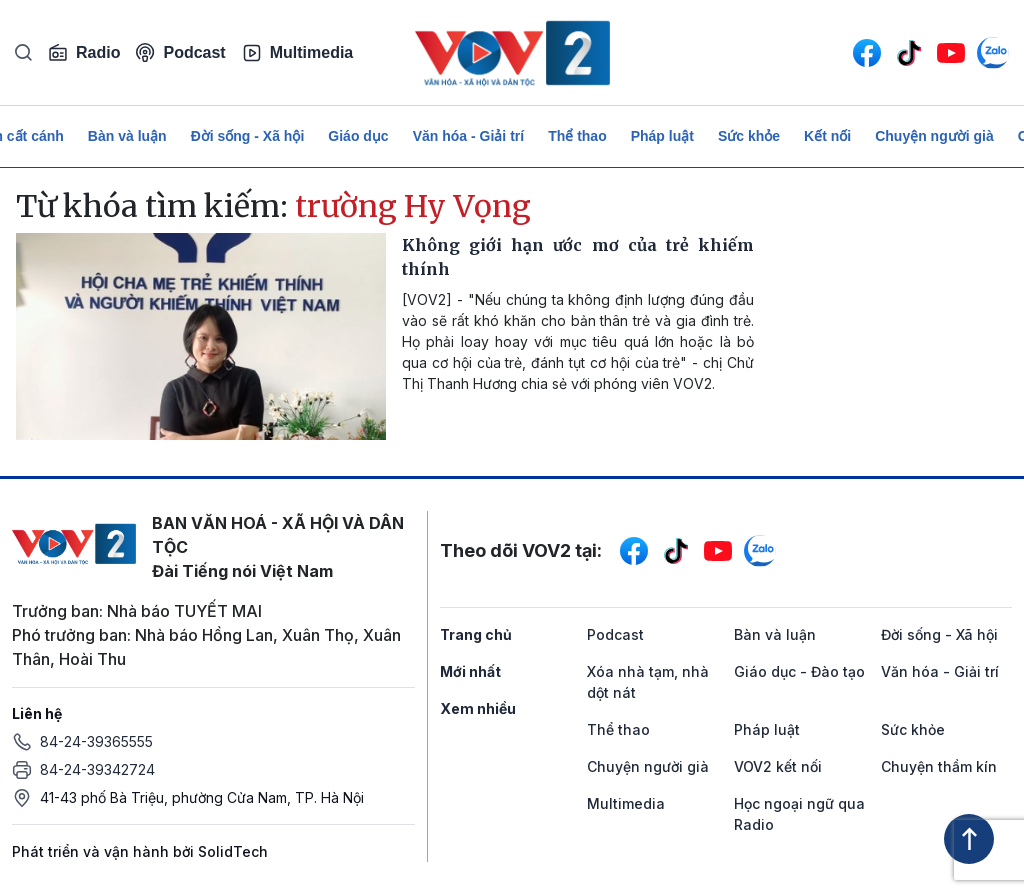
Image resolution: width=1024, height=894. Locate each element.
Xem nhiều (478, 708)
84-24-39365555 (96, 741)
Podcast (180, 52)
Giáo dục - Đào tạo (799, 671)
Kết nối (827, 136)
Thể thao (577, 136)
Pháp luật (662, 136)
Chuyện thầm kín (939, 766)
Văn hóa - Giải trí (468, 136)
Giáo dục (358, 136)
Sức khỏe (749, 136)
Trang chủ (476, 634)
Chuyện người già (934, 136)
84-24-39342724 (97, 769)
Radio (84, 53)
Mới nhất (470, 671)
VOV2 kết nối (778, 766)
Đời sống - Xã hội (248, 136)
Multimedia (298, 53)
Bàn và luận (127, 136)
